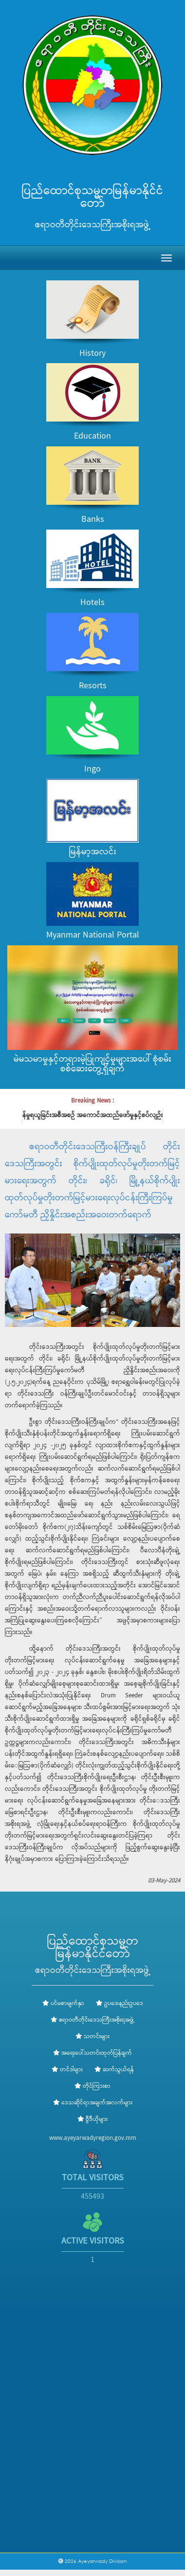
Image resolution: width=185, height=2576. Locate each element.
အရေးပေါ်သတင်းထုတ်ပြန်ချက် (96, 2053)
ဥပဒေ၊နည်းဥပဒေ (119, 2003)
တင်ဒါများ (67, 2069)
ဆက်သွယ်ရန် (114, 2069)
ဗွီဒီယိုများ (92, 2119)
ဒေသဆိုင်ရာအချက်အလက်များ (92, 2102)
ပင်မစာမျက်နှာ (63, 2003)
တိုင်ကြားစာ (92, 2086)
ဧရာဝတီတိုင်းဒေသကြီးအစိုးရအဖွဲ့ (96, 2020)
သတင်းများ (97, 2036)
